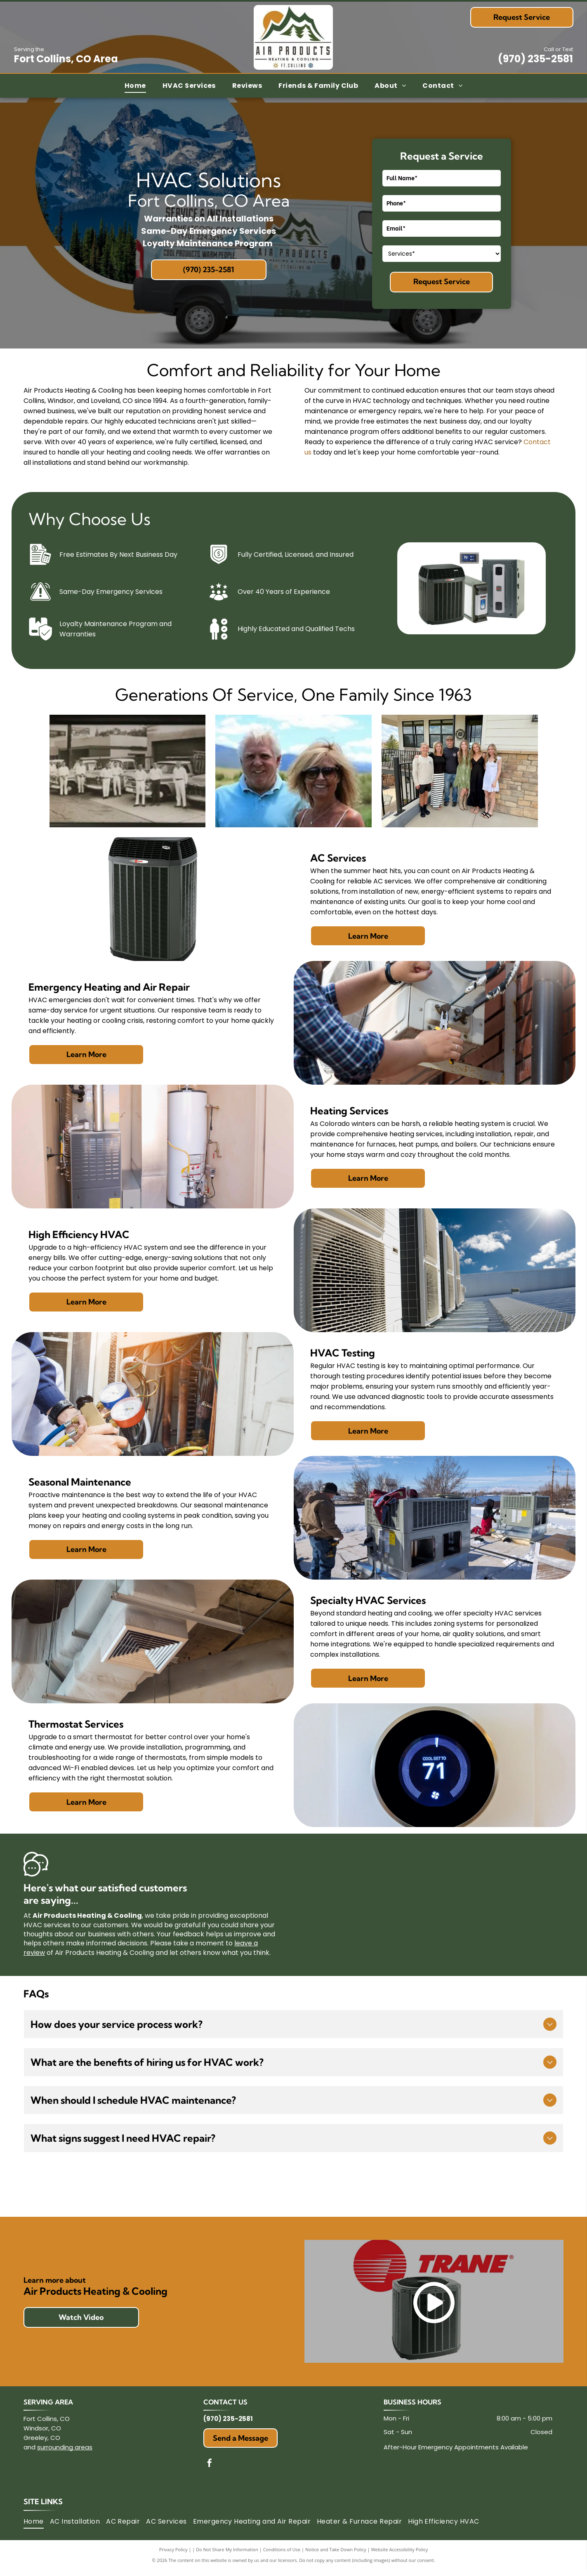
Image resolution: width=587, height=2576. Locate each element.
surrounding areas (64, 2453)
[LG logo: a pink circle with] (293, 2193)
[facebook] (209, 2470)
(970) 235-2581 (535, 59)
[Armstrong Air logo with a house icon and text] (398, 2193)
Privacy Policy (173, 2555)
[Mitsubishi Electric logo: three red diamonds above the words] (82, 2193)
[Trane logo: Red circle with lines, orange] (504, 2193)
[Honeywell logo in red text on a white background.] (187, 2193)
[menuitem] (135, 86)
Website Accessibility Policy (399, 2555)
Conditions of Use (282, 2555)
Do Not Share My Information (227, 2555)
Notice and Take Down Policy (335, 2555)
